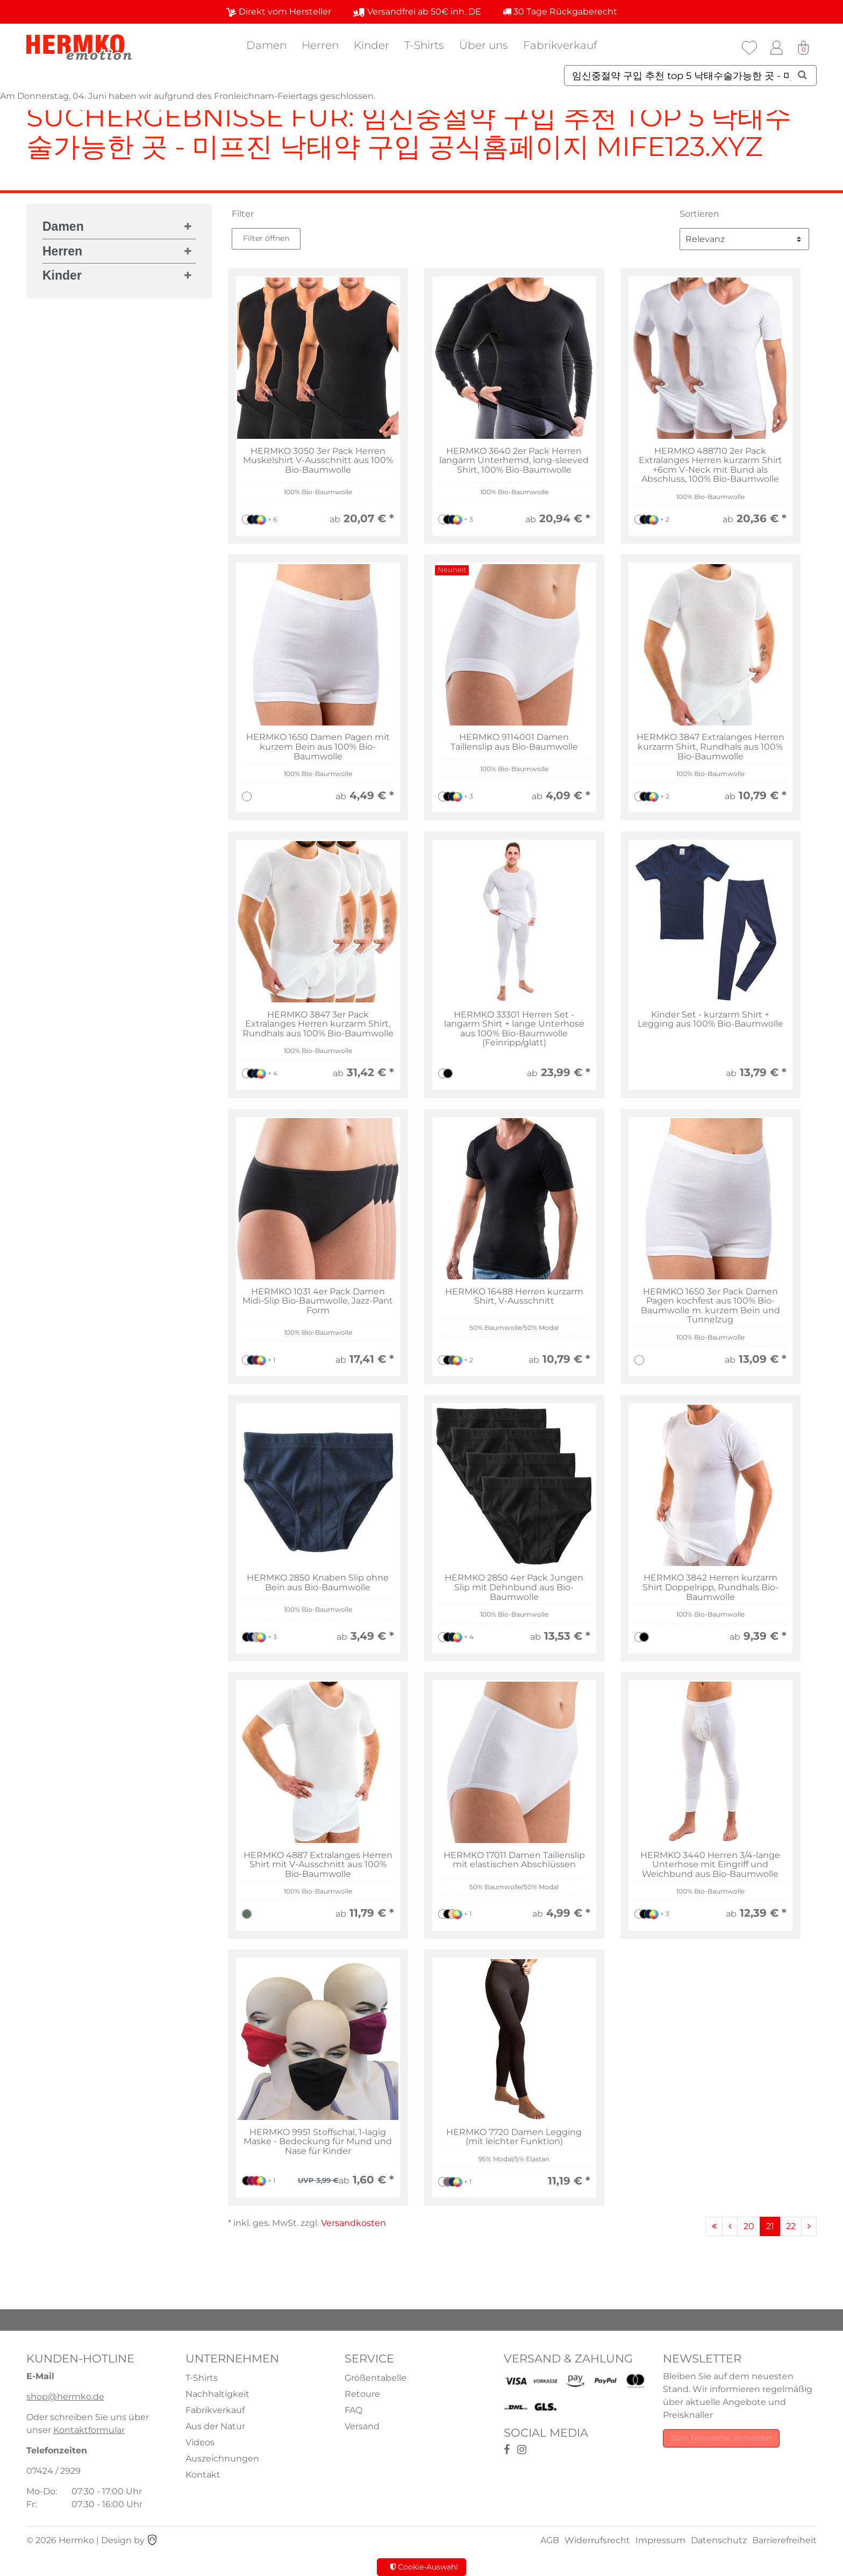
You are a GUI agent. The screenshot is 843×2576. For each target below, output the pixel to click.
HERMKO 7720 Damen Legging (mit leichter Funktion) (514, 2136)
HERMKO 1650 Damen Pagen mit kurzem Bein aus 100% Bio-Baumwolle (318, 746)
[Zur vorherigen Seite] (730, 2226)
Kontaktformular (89, 2430)
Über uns (483, 45)
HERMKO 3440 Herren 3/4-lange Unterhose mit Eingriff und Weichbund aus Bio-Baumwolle (710, 1865)
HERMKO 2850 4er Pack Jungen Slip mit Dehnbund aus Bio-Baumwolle (514, 1587)
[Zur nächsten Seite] (809, 2226)
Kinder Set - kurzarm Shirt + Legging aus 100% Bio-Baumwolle (710, 1019)
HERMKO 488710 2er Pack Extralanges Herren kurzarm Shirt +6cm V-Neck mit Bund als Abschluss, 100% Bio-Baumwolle (710, 465)
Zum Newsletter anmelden (721, 2438)
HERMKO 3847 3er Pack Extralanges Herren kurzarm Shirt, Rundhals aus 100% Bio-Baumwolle (318, 1024)
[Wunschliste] (749, 47)
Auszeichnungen (222, 2458)
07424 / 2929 (53, 2471)
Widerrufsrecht (597, 2540)
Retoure (362, 2394)
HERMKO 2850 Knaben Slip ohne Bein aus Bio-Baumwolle (318, 1582)
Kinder (371, 45)
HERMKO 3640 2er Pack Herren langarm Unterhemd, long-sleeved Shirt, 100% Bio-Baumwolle (514, 460)
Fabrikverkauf (560, 45)
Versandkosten (353, 2223)
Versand (362, 2426)
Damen (266, 45)
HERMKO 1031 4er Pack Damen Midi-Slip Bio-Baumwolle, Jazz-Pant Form (317, 1301)
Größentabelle (375, 2378)
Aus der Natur (215, 2426)
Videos (200, 2442)
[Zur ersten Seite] (714, 2226)
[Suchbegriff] (690, 75)
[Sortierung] (744, 239)
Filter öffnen (266, 238)
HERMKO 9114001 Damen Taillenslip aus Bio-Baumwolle (514, 741)
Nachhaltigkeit (217, 2394)
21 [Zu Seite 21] (770, 2226)
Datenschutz (719, 2540)
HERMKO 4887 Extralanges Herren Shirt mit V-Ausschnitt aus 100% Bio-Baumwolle (318, 1865)
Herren (320, 45)
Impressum (660, 2540)
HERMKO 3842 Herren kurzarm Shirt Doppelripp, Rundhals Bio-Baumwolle (710, 1587)
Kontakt (202, 2475)
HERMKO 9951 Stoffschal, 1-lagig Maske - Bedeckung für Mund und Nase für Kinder (318, 2141)
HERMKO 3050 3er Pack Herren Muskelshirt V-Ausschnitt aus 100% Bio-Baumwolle (318, 460)
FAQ (353, 2410)
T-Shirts (424, 45)
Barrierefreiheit (784, 2540)
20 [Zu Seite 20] (749, 2226)
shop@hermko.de (65, 2397)
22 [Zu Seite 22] (791, 2226)
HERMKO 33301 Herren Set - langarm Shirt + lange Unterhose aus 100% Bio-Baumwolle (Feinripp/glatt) (514, 1029)
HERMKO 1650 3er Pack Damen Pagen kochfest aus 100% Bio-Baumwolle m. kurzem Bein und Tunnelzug (710, 1306)
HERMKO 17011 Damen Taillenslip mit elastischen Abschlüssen (514, 1860)
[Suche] (802, 74)
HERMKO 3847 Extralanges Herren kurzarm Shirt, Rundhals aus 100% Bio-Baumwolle (710, 746)
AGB (549, 2540)
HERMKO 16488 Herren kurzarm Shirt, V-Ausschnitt (514, 1296)
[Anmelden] (776, 47)
